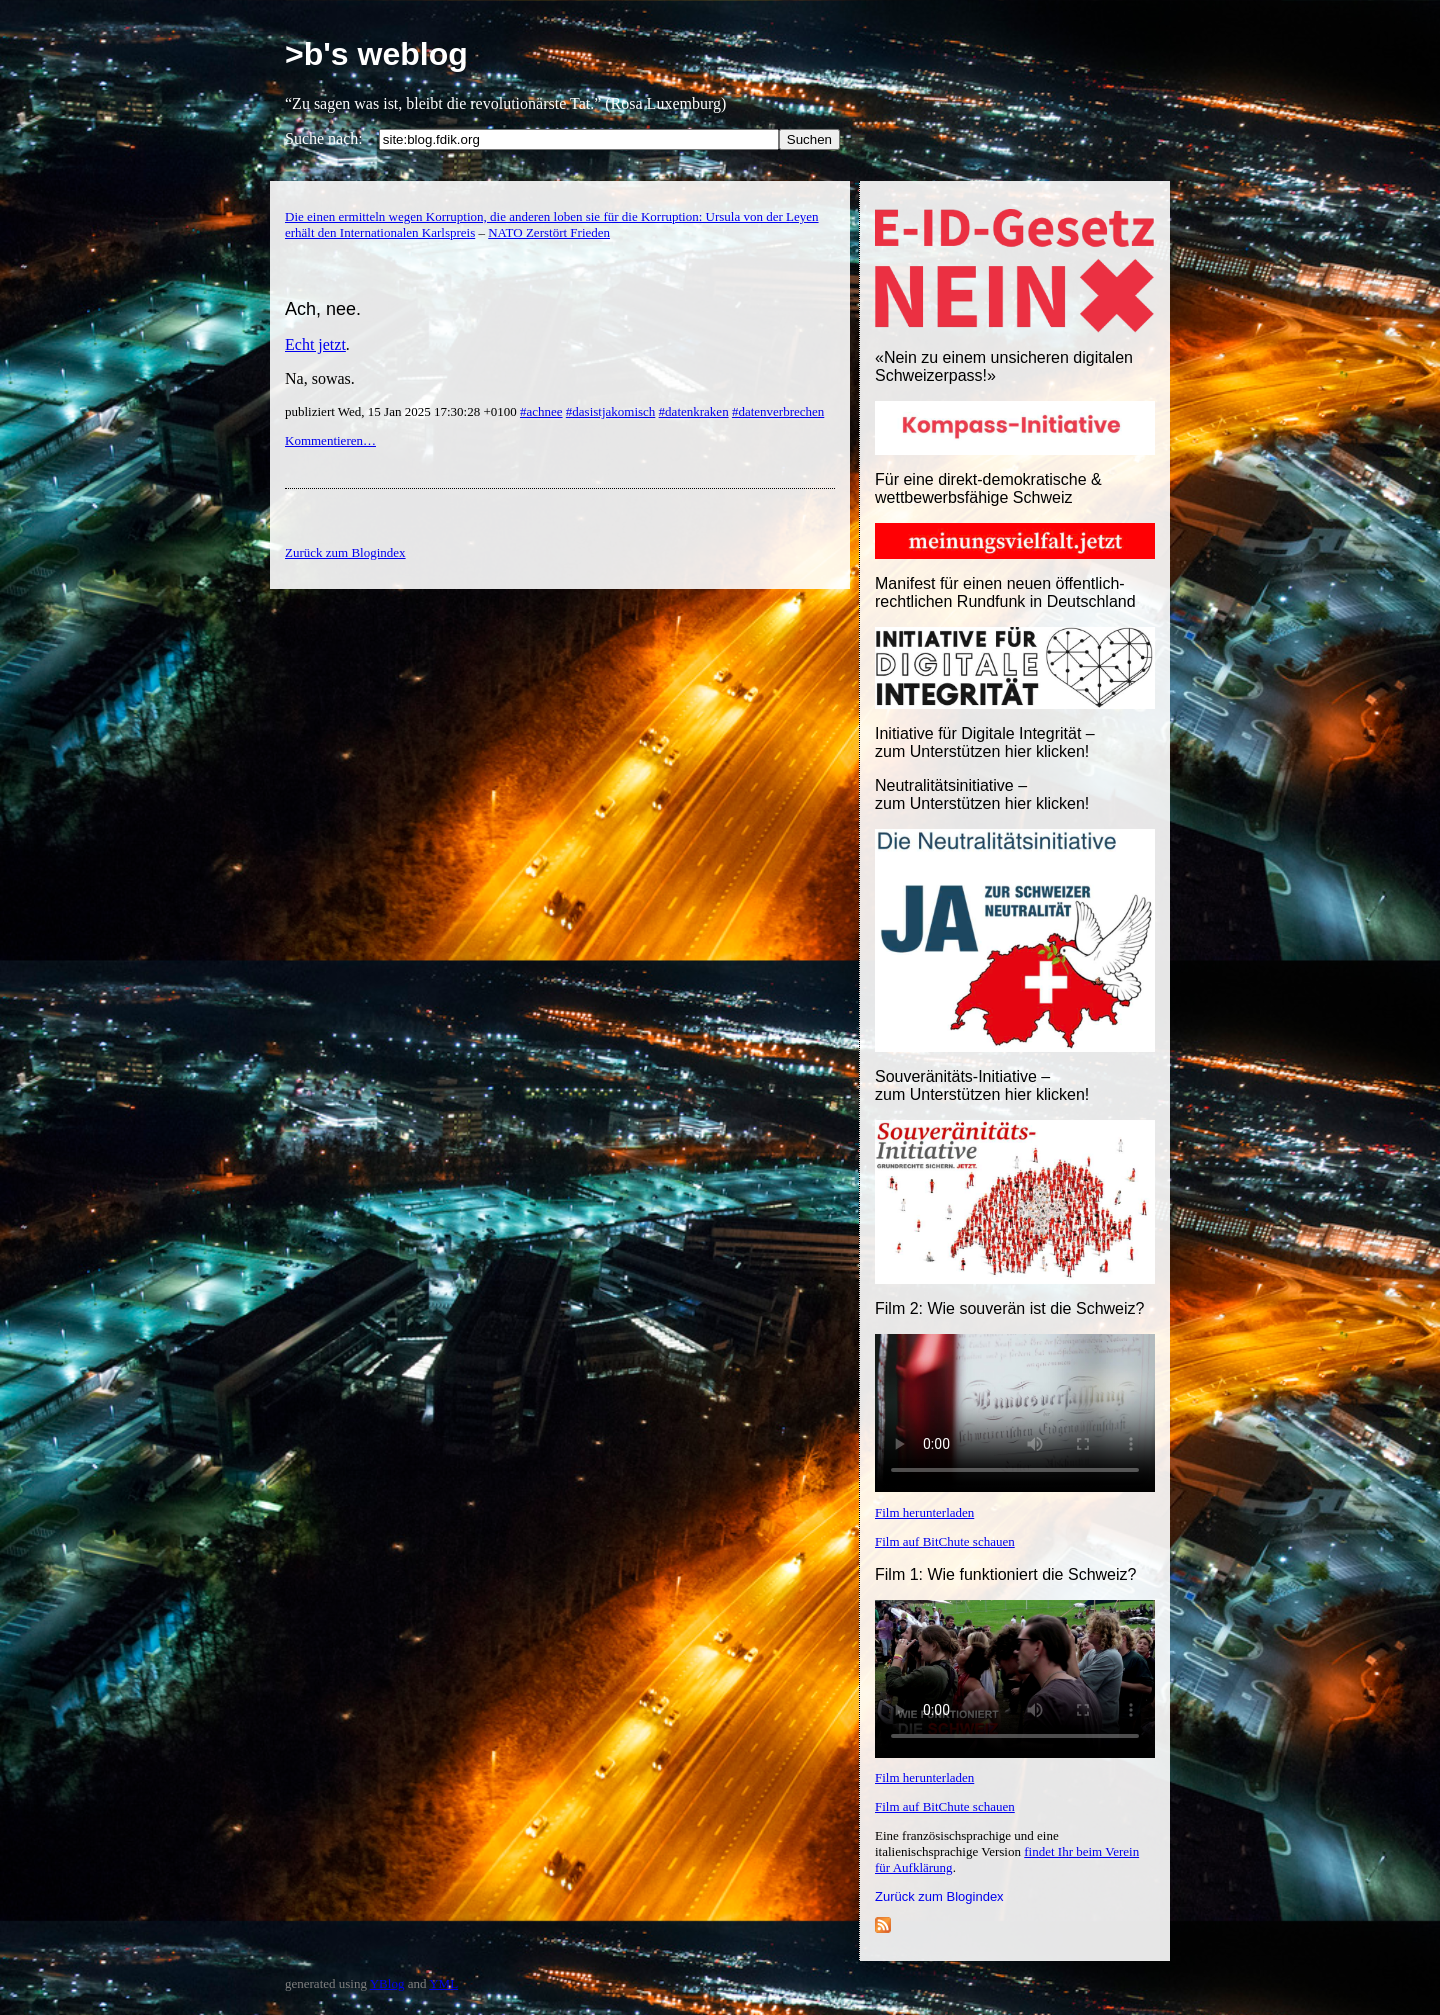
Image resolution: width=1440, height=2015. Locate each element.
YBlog (387, 1983)
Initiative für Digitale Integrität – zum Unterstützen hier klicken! (985, 742)
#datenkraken (694, 411)
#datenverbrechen (778, 411)
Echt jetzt (315, 344)
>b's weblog (376, 54)
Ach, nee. (323, 309)
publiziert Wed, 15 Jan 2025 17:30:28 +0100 (402, 411)
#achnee (541, 411)
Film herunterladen (924, 1512)
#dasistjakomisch (611, 411)
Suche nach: (324, 138)
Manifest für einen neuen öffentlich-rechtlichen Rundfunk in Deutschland (1005, 592)
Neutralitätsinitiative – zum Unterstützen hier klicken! (982, 794)
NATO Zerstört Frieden (549, 232)
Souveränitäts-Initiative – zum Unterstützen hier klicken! (982, 1085)
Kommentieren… (330, 440)
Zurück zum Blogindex (939, 1896)
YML (443, 1983)
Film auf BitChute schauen (945, 1541)
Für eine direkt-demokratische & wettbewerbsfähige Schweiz (988, 488)
